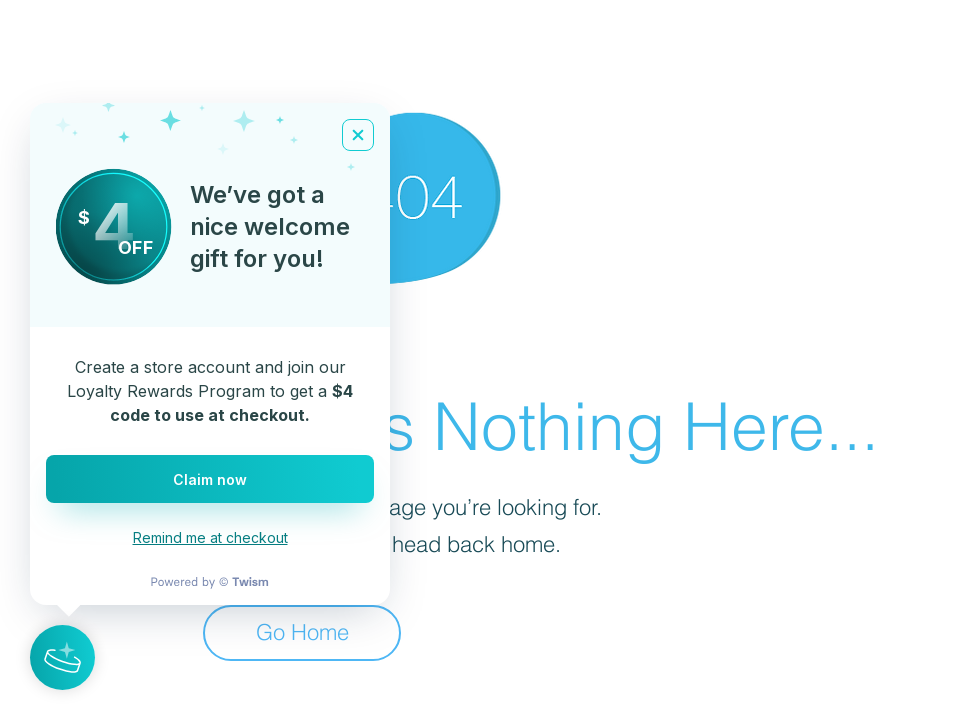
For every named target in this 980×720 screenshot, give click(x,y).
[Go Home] (302, 633)
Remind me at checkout (210, 537)
